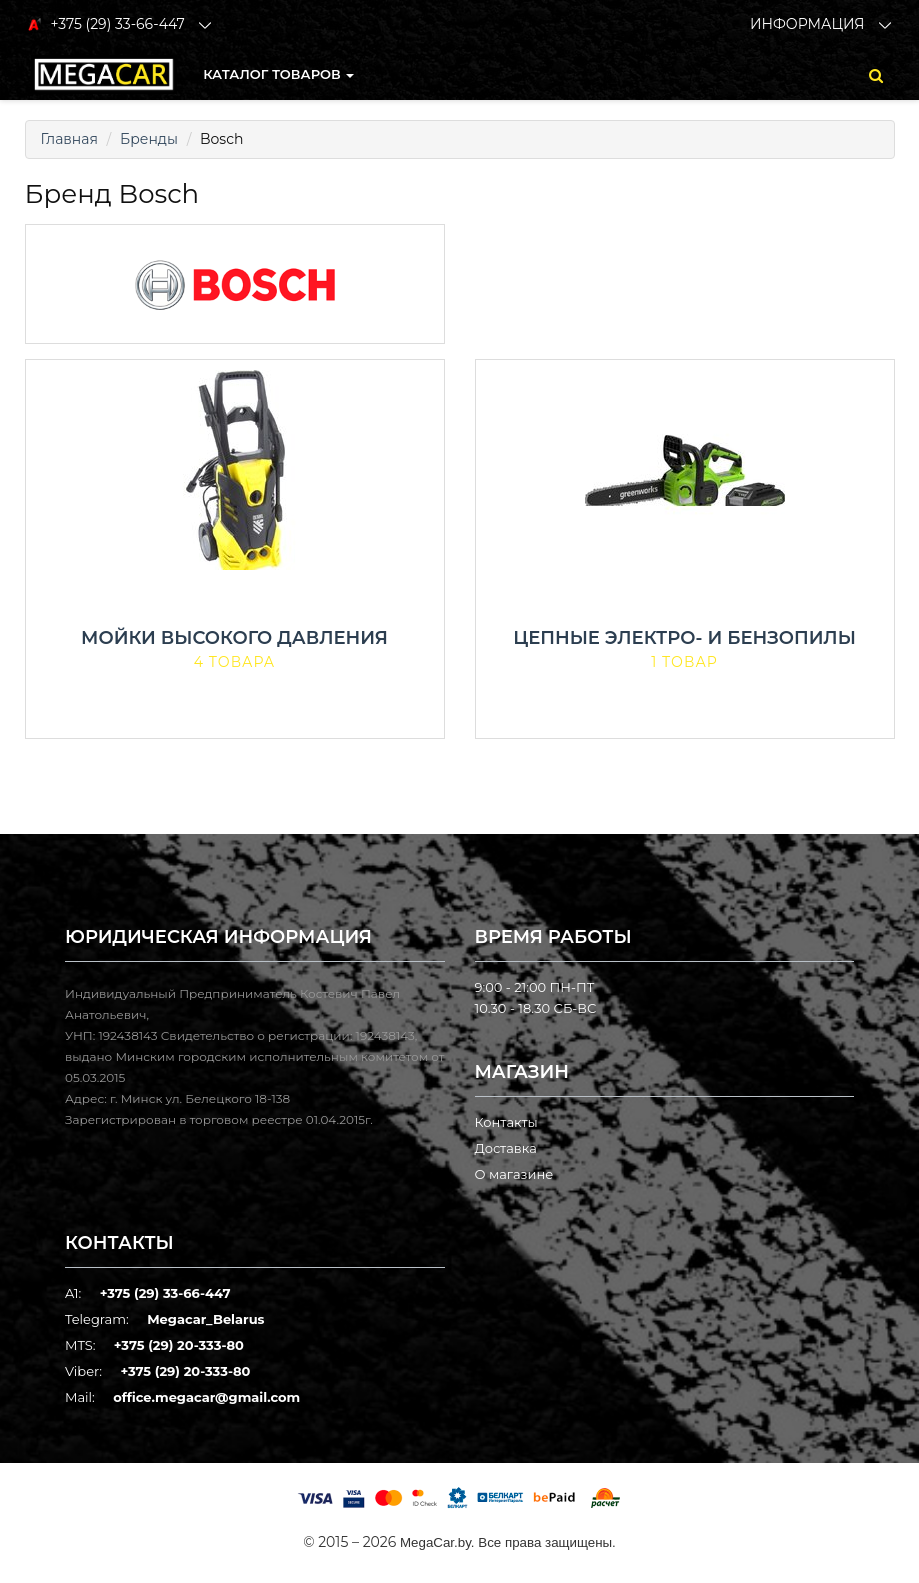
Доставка (506, 1148)
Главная (69, 139)
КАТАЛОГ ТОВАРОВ (278, 74)
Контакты (506, 1122)
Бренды (149, 139)
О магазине (514, 1174)
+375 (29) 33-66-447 (165, 1293)
